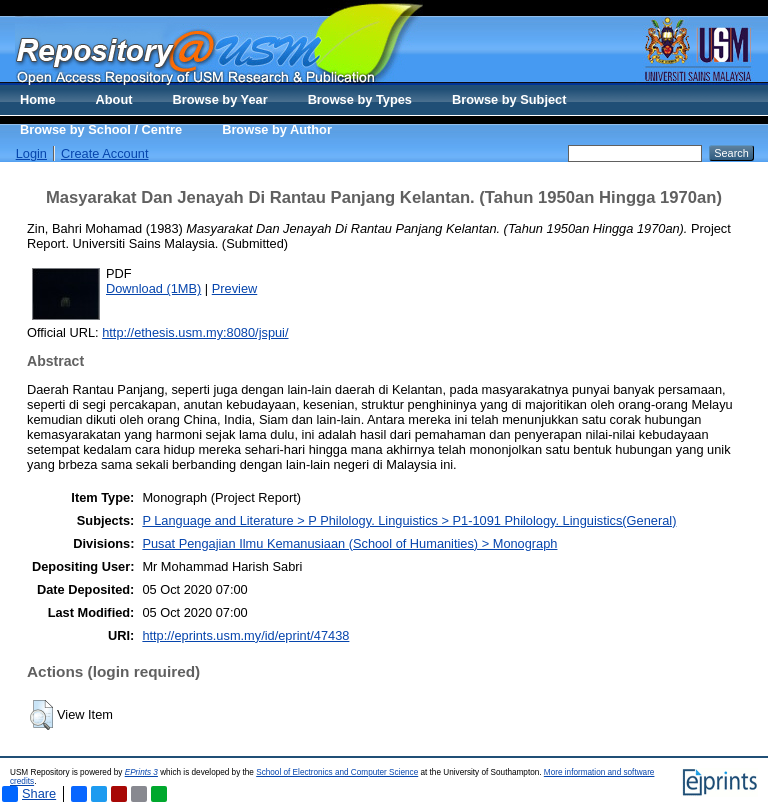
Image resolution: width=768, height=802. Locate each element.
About (114, 99)
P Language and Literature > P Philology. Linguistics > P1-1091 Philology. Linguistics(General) (409, 520)
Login (31, 153)
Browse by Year (220, 99)
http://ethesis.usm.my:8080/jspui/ (195, 332)
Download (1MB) (153, 288)
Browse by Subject (509, 99)
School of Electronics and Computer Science (337, 772)
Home (38, 99)
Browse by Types (360, 99)
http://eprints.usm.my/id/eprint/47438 (245, 635)
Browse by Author (277, 129)
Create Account (105, 153)
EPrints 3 (141, 772)
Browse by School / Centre (101, 129)
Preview (235, 288)
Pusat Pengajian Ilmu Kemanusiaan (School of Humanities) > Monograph (349, 543)
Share (29, 794)
